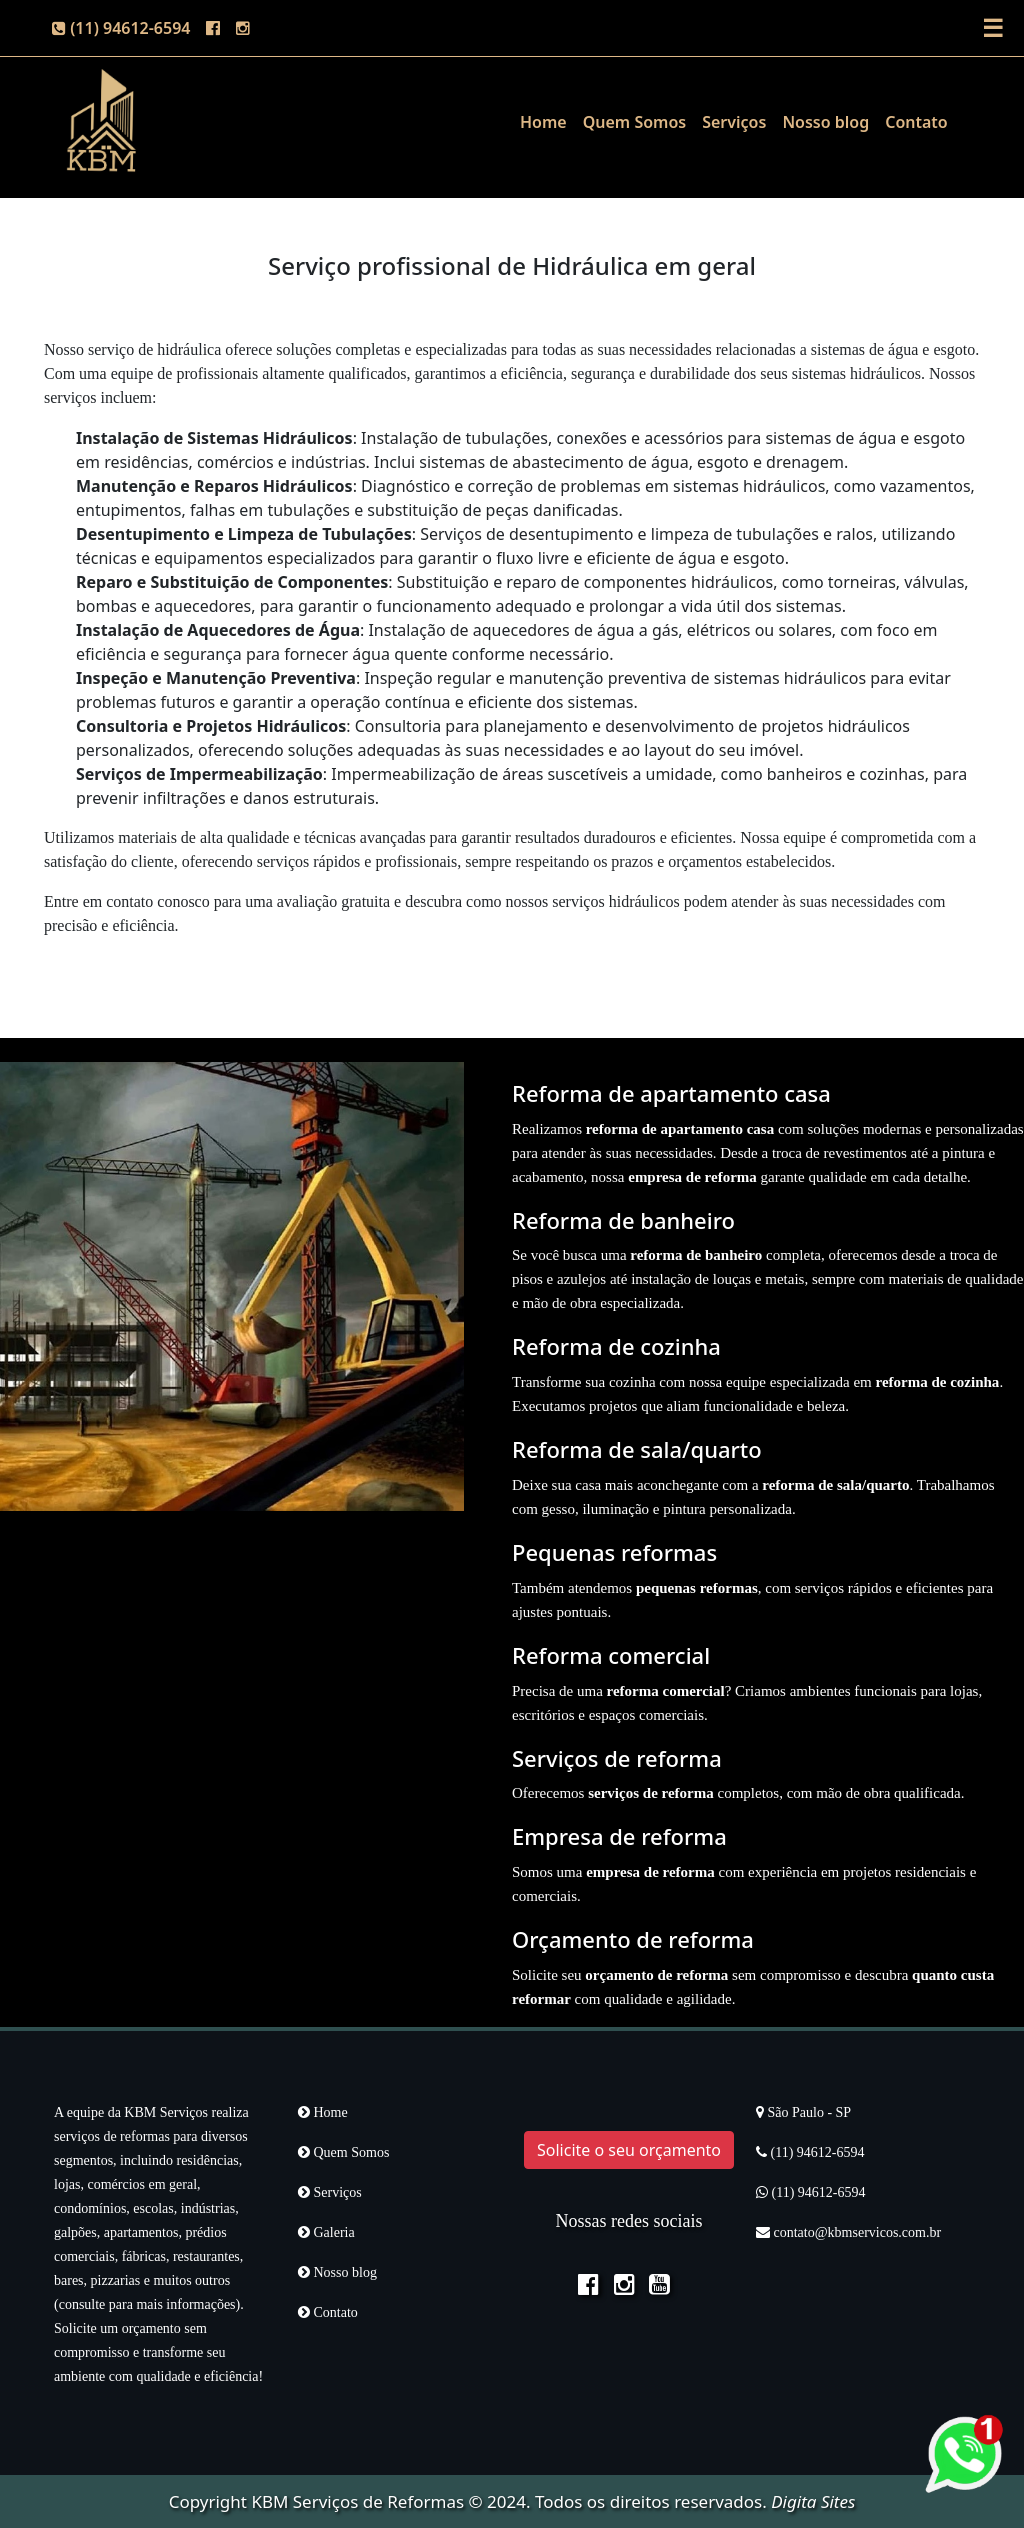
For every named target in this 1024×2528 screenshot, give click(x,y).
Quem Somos (634, 122)
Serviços (734, 122)
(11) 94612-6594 (121, 28)
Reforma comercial (611, 1655)
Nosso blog (825, 122)
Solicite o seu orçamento (629, 2150)
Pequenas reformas (614, 1552)
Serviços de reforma (617, 1758)
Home (543, 122)
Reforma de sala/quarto (637, 1449)
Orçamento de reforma (633, 1939)
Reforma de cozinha (616, 1346)
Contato (916, 122)
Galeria (326, 2232)
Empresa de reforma (619, 1836)
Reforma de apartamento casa (671, 1093)
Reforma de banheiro (623, 1220)
